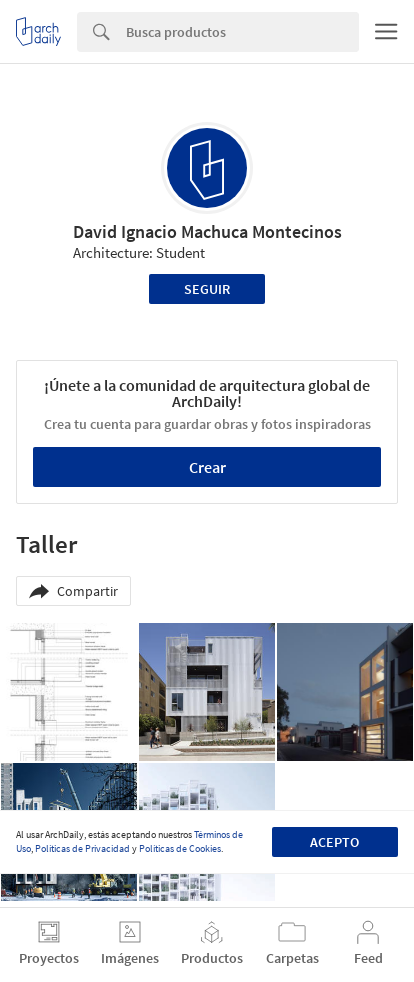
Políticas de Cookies (180, 848)
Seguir (207, 289)
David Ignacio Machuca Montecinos (207, 231)
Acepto (334, 842)
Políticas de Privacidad (82, 848)
